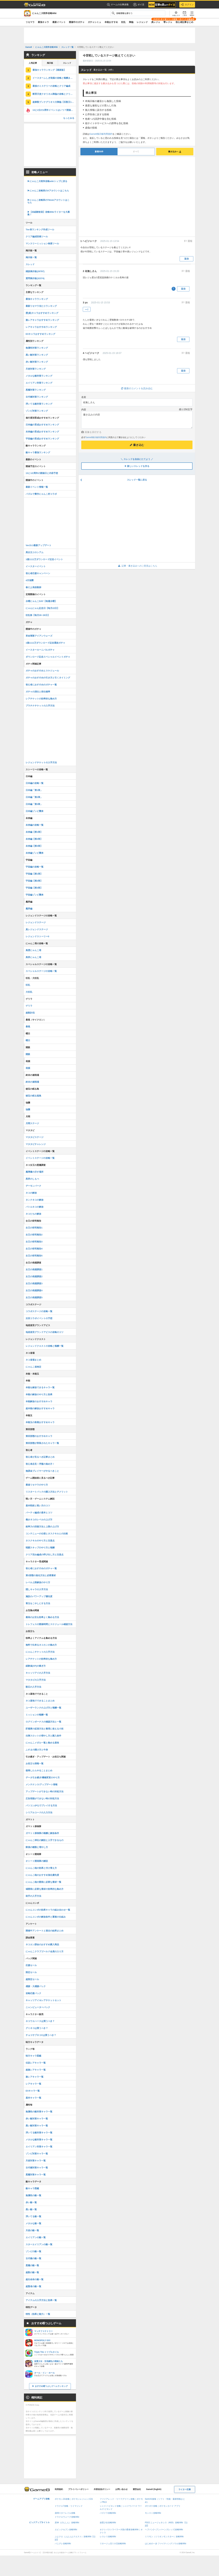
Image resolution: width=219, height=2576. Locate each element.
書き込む (137, 445)
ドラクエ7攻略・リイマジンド (69, 2506)
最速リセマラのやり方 (37, 1484)
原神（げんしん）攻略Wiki (67, 2522)
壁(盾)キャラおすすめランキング (42, 313)
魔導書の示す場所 (34, 1172)
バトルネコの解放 (34, 1207)
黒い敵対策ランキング (37, 355)
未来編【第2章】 (34, 839)
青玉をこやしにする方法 (38, 1603)
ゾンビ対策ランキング (37, 411)
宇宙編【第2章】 (34, 880)
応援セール (31, 1965)
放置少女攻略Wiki (108, 2522)
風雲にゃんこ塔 (33, 950)
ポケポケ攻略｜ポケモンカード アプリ (162, 2506)
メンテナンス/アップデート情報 (41, 1784)
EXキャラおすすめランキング (40, 334)
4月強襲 (30, 580)
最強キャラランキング (37, 299)
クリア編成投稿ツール (37, 236)
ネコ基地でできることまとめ (40, 1700)
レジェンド (142, 22)
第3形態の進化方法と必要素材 (41, 1575)
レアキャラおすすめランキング (41, 327)
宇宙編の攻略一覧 (34, 866)
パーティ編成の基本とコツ (39, 1512)
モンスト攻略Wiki (153, 2513)
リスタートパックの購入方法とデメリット (47, 1491)
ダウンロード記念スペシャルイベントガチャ (48, 657)
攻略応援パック (33, 1993)
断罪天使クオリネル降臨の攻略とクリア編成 (54, 94)
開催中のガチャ (77, 22)
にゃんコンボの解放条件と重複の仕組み (46, 1917)
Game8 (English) (153, 2489)
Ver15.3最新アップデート (38, 545)
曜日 (28, 1040)
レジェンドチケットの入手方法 (41, 762)
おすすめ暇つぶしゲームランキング (51, 2386)
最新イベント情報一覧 (37, 487)
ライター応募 (184, 2489)
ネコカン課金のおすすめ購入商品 (42, 1944)
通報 (189, 241)
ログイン (187, 4)
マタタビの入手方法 (36, 1680)
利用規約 (59, 2489)
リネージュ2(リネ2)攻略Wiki (113, 2543)
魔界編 (29, 908)
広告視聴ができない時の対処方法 (42, 1798)
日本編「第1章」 (34, 790)
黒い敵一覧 (31, 2209)
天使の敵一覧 (32, 2230)
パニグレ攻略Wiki (63, 2543)
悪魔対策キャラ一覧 (36, 2174)
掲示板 (50, 63)
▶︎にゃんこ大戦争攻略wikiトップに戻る (47, 181)
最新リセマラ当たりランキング (41, 306)
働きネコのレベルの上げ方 (39, 1519)
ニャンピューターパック (38, 2007)
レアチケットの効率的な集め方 (41, 698)
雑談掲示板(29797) (35, 271)
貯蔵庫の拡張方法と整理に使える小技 (44, 1728)
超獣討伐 (30, 1012)
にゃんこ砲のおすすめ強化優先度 (42, 1875)
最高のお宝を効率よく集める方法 (42, 1617)
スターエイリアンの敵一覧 (39, 2244)
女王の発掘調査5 (34, 1297)
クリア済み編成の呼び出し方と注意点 (44, 1554)
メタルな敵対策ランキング (39, 376)
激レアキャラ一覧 (34, 2076)
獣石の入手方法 (33, 1687)
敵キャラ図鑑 (32, 2188)
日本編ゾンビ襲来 (34, 811)
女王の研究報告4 (34, 1248)
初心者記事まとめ (184, 22)
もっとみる (68, 118)
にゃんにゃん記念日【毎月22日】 (42, 608)
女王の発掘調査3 (34, 1283)
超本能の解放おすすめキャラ (40, 1408)
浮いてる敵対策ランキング (39, 404)
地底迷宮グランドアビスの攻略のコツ (44, 1332)
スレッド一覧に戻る (137, 479)
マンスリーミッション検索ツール (42, 243)
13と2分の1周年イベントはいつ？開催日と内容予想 (54, 110)
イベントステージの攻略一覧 (40, 1158)
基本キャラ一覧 (33, 2097)
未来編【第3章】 (34, 846)
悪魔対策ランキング (36, 390)
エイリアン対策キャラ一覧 (39, 2146)
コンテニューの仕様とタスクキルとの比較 (47, 1533)
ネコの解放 (31, 1193)
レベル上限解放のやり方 (38, 1582)
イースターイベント (36, 566)
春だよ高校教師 (33, 587)
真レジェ (155, 22)
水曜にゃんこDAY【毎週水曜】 (41, 601)
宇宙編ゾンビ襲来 (34, 894)
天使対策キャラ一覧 (36, 2160)
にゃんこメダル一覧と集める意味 (42, 1742)
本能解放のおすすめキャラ (39, 1401)
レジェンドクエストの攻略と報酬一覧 (44, 1346)
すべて (136, 151)
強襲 (28, 1109)
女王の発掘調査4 (34, 1290)
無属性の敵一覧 (33, 2195)
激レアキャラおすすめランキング (42, 320)
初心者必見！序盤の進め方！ (40, 1464)
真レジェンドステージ (37, 929)
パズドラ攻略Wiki (108, 2513)
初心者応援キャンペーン (38, 573)
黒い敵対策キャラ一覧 (37, 2125)
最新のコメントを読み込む (137, 388)
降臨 (131, 22)
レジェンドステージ (36, 922)
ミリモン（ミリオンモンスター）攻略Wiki (164, 2536)
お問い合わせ (121, 2489)
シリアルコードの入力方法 (39, 1812)
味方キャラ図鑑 (33, 2055)
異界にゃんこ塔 (33, 957)
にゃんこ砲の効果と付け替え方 (41, 1868)
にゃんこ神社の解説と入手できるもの (44, 1840)
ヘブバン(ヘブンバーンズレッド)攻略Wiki (164, 2529)
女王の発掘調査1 (34, 1269)
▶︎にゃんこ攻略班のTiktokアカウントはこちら (48, 201)
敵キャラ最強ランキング (38, 452)
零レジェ (167, 22)
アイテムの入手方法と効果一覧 (41, 2300)
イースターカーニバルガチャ (40, 650)
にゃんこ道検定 (33, 1367)
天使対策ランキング (36, 369)
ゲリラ (29, 1005)
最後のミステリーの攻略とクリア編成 (51, 86)
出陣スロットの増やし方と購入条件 (43, 1735)
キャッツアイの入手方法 (38, 1673)
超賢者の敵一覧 (33, 2286)
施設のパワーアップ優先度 (39, 1596)
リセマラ (30, 22)
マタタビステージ (34, 1137)
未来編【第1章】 (34, 832)
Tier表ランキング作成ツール (40, 229)
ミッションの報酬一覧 (37, 1714)
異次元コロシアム (34, 552)
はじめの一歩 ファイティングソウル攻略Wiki (165, 2543)
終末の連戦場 (32, 1082)
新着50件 (99, 151)
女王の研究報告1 (34, 1227)
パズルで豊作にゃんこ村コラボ (41, 494)
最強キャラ (43, 22)
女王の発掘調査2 (34, 1276)
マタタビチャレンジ (36, 1144)
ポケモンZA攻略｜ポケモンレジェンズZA (74, 2499)
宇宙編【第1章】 (34, 873)
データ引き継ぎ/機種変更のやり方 (43, 1777)
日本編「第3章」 (34, 804)
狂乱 (123, 22)
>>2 (86, 309)
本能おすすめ (111, 22)
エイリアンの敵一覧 (36, 2237)
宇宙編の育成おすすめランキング (42, 438)
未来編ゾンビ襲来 (34, 853)
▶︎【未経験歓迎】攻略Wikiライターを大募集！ (48, 213)
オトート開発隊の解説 (37, 1861)
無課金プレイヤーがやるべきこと (42, 1471)
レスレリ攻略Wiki (108, 2536)
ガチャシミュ (94, 22)
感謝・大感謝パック (36, 1986)
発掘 (28, 1068)
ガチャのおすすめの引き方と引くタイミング (48, 677)
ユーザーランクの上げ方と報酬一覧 (43, 1707)
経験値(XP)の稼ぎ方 (36, 1666)
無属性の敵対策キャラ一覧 (39, 2111)
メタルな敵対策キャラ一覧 (39, 2139)
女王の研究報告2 (34, 1234)
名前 (83, 397)
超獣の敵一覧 (32, 2272)
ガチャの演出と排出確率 (38, 691)
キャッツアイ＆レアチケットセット (43, 2000)
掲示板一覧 (31, 257)
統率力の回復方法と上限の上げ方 (42, 1526)
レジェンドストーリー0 (37, 936)
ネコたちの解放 (33, 1214)
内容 (83, 409)
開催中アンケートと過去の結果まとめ (44, 1930)
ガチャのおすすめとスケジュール (42, 670)
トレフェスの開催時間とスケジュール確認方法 (49, 1624)
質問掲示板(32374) (35, 278)
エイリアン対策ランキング (39, 383)
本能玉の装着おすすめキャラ (40, 1422)
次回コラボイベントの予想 (39, 1318)
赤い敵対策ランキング (37, 362)
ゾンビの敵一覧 (33, 2251)
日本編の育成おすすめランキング (42, 424)
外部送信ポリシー (102, 2489)
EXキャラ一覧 (33, 2090)
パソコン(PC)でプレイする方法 (41, 1805)
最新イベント (59, 22)
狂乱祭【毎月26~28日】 (38, 615)
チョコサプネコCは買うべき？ (41, 2035)
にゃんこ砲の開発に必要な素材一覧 (43, 1882)
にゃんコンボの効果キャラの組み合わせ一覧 (48, 1910)
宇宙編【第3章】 (34, 887)
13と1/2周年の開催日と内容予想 (42, 473)
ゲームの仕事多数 (118, 4)
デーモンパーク (33, 1186)
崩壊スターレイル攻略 (65, 2513)
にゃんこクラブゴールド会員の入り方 (44, 1951)
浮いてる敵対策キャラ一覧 (39, 2132)
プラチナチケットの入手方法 (40, 705)
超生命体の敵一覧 (34, 2279)
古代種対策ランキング (37, 397)
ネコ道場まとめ (33, 1360)
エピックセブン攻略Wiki (66, 2529)
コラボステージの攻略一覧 (39, 1311)
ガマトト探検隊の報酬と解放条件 (42, 1833)
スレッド (67, 63)
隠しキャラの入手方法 (37, 1589)
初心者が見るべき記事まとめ (40, 1457)
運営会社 (137, 2489)
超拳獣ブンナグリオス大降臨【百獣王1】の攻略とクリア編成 (54, 102)
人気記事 (33, 63)
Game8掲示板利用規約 (100, 134)
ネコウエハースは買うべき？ (40, 2021)
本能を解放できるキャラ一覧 (40, 1387)
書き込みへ (174, 151)
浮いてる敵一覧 (33, 2216)
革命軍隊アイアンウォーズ (39, 636)
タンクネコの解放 (34, 1200)
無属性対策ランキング (37, 348)
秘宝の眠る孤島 (33, 1095)
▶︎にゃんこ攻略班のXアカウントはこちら (48, 190)
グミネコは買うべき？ (37, 2028)
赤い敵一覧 (31, 2202)
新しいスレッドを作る (137, 466)
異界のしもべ (32, 1179)
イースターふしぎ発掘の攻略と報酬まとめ (54, 78)
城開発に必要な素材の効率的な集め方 (44, 1889)
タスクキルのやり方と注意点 (40, 1540)
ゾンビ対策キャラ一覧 (37, 2153)
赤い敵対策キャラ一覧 (37, 2118)
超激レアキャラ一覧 (36, 2069)
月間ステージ (32, 1123)
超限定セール (32, 1979)
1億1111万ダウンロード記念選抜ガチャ (45, 643)
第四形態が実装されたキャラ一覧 (42, 1443)
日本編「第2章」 (34, 797)
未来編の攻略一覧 (34, 825)
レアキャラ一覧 (33, 2083)
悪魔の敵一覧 (32, 2265)
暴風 (28, 1026)
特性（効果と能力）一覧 (38, 2314)
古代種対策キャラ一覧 (37, 2167)
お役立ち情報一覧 (34, 1763)
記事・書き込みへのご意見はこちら (137, 566)
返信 (186, 258)
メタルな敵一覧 (33, 2223)
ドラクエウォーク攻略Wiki (67, 2517)
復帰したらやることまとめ (39, 1770)
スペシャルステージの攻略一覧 (41, 971)
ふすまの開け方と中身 (37, 1749)
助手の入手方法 (33, 1896)
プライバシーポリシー (78, 2489)
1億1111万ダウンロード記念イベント (44, 559)
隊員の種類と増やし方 (37, 1847)
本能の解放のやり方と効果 (39, 1394)
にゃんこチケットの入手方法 (40, 1652)
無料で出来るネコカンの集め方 (41, 1645)
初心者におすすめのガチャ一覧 (41, 684)
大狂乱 (29, 992)
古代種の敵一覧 (33, 2258)
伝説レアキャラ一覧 (36, 2062)
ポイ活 (138, 5)
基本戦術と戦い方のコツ (38, 1505)
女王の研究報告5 (34, 1255)
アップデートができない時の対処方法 (44, 1791)
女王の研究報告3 (34, 1241)
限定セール (31, 1972)
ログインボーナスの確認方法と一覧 (43, 1721)
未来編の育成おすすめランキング (42, 431)
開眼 (28, 1054)
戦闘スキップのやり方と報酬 (40, 1547)
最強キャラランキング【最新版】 (49, 70)
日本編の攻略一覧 (34, 783)
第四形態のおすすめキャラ (39, 1436)
